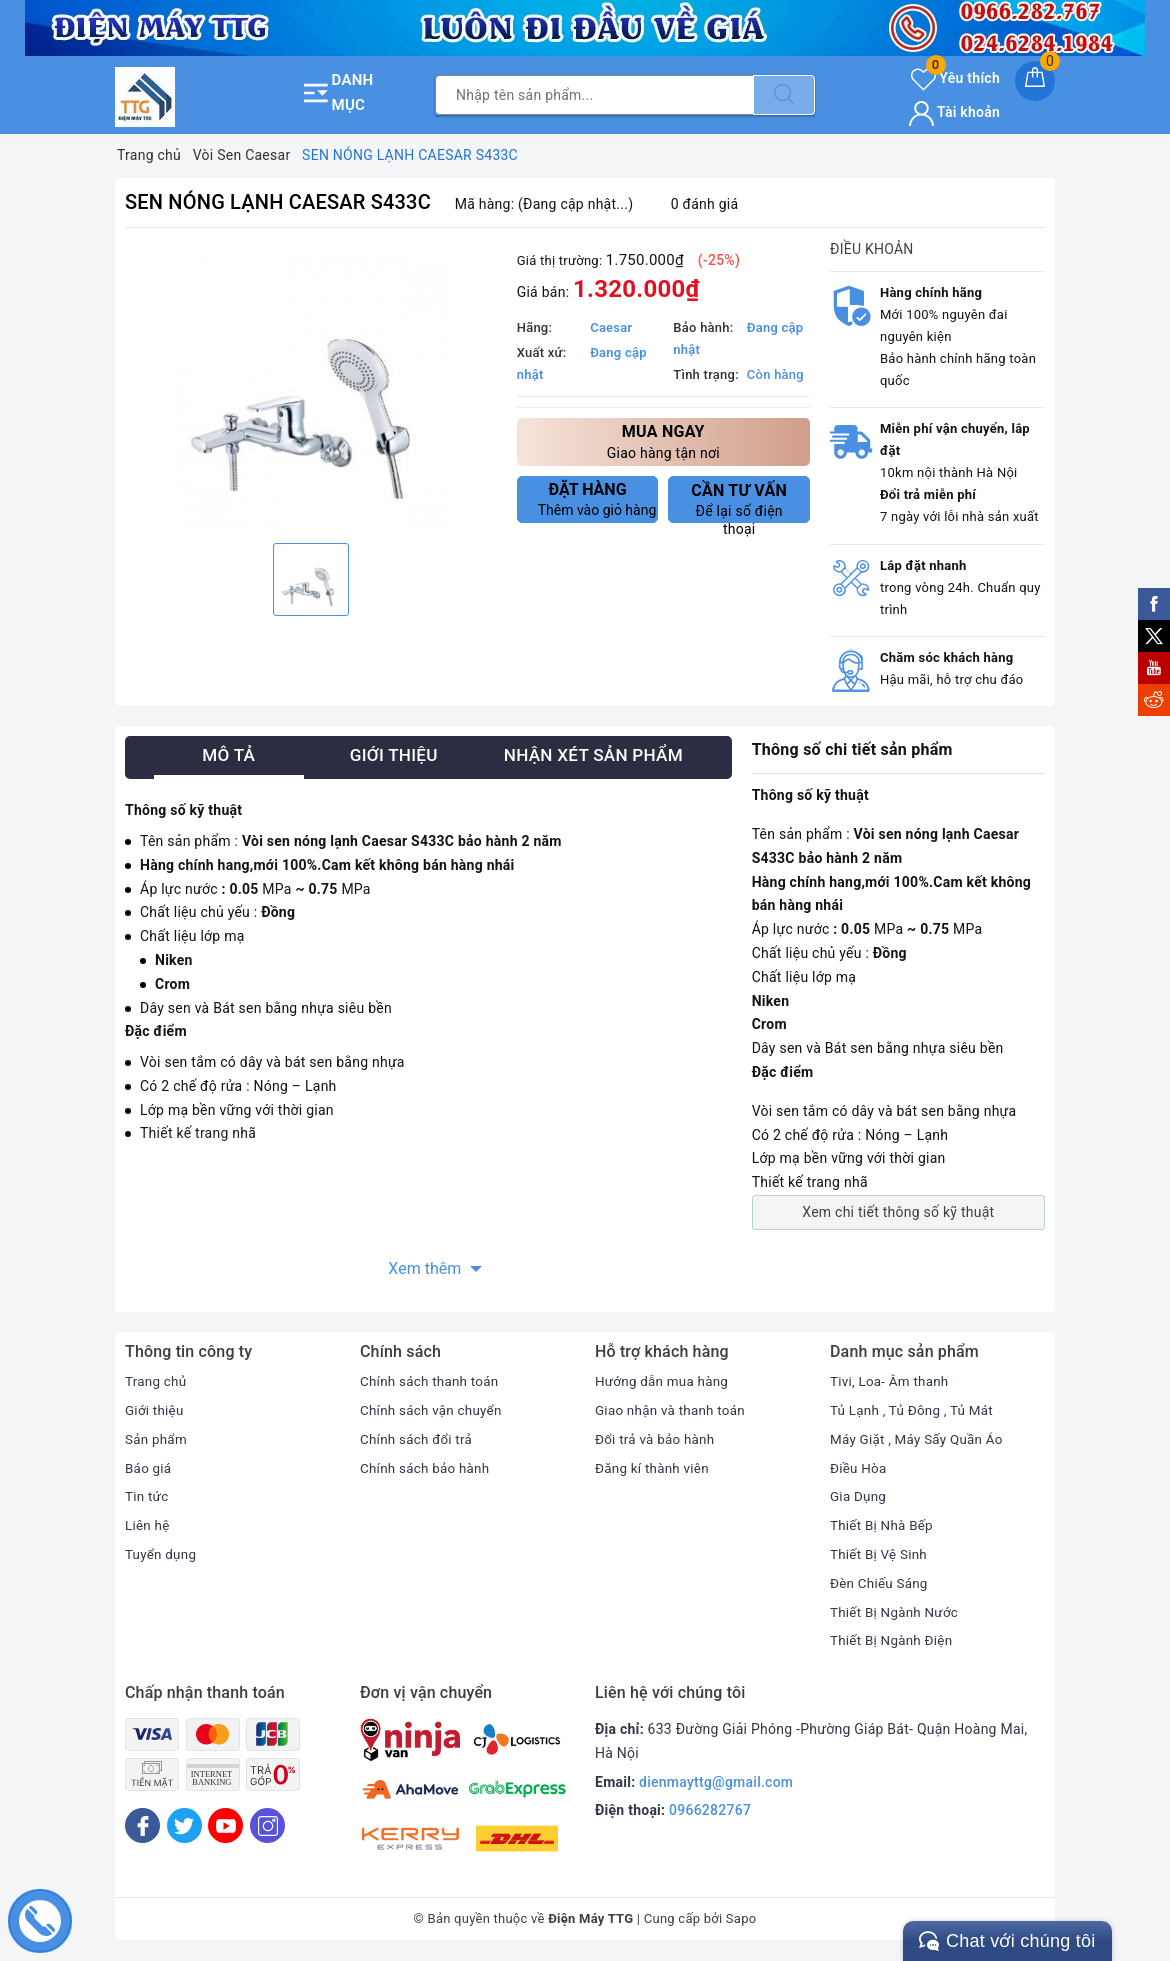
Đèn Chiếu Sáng (881, 1583)
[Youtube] (225, 1825)
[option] (311, 388)
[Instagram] (267, 1825)
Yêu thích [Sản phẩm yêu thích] (955, 78)
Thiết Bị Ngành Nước (897, 1612)
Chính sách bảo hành (427, 1468)
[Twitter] (184, 1825)
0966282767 (710, 1810)
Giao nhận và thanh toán (673, 1410)
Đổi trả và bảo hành (657, 1439)
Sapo (741, 1918)
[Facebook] (142, 1825)
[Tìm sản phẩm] (594, 95)
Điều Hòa (859, 1468)
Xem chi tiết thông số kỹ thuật (898, 1212)
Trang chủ (157, 1381)
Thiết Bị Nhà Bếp (883, 1525)
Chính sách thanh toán (432, 1381)
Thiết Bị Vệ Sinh (880, 1554)
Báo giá (149, 1468)
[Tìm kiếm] (784, 95)
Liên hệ (148, 1525)
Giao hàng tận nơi (663, 440)
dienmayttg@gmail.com (716, 1782)
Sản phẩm (157, 1439)
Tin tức (147, 1496)
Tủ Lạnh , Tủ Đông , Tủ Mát (915, 1410)
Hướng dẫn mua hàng (664, 1381)
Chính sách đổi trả (418, 1439)
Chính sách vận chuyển (434, 1410)
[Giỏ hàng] (1035, 81)
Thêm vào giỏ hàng (597, 499)
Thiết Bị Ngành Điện (894, 1640)
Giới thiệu (155, 1410)
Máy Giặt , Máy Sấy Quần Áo (920, 1439)
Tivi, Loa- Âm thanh (892, 1381)
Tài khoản (954, 112)
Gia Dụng (859, 1496)
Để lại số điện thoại (739, 502)
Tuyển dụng (162, 1554)
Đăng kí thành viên (654, 1468)
